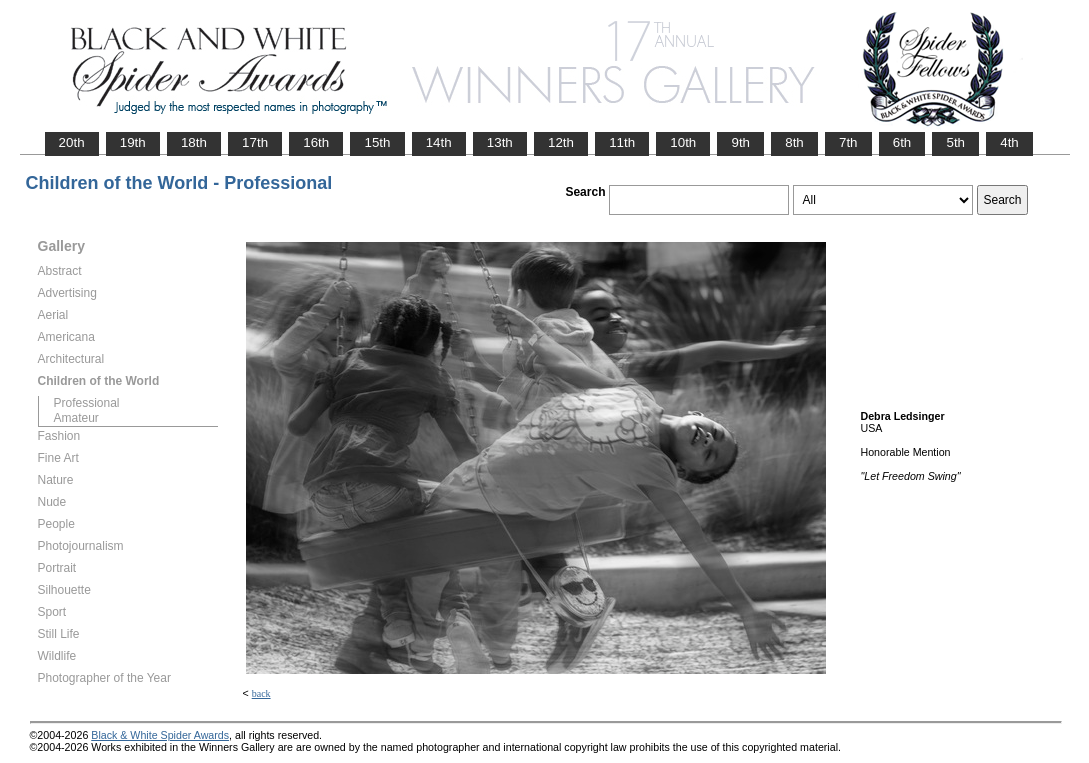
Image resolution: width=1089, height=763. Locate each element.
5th (955, 142)
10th (683, 142)
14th (439, 142)
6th (902, 142)
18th (194, 142)
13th (500, 142)
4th (1009, 142)
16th (316, 142)
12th (561, 142)
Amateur (76, 418)
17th (255, 142)
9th (740, 142)
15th (377, 142)
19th (133, 142)
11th (622, 142)
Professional (87, 403)
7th (848, 142)
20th (72, 142)
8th (794, 142)
